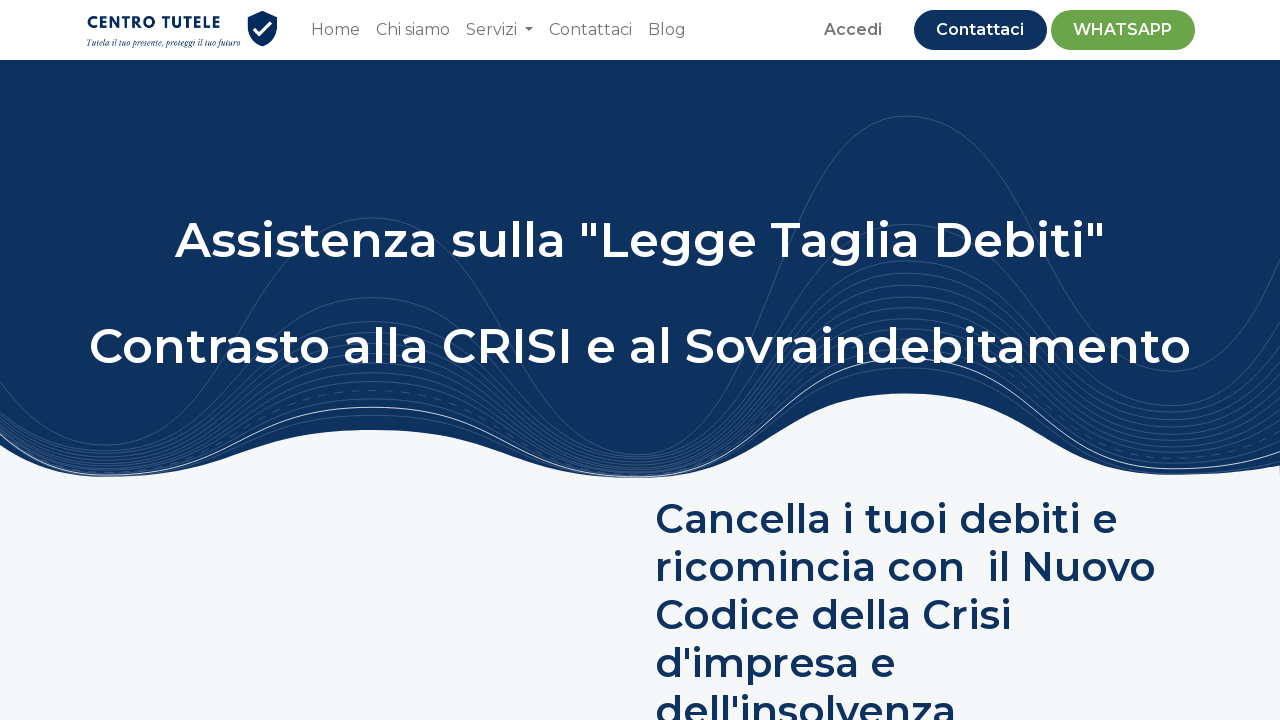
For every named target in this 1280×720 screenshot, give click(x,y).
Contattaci (980, 29)
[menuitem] (335, 30)
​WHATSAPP (1122, 29)
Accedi (853, 29)
